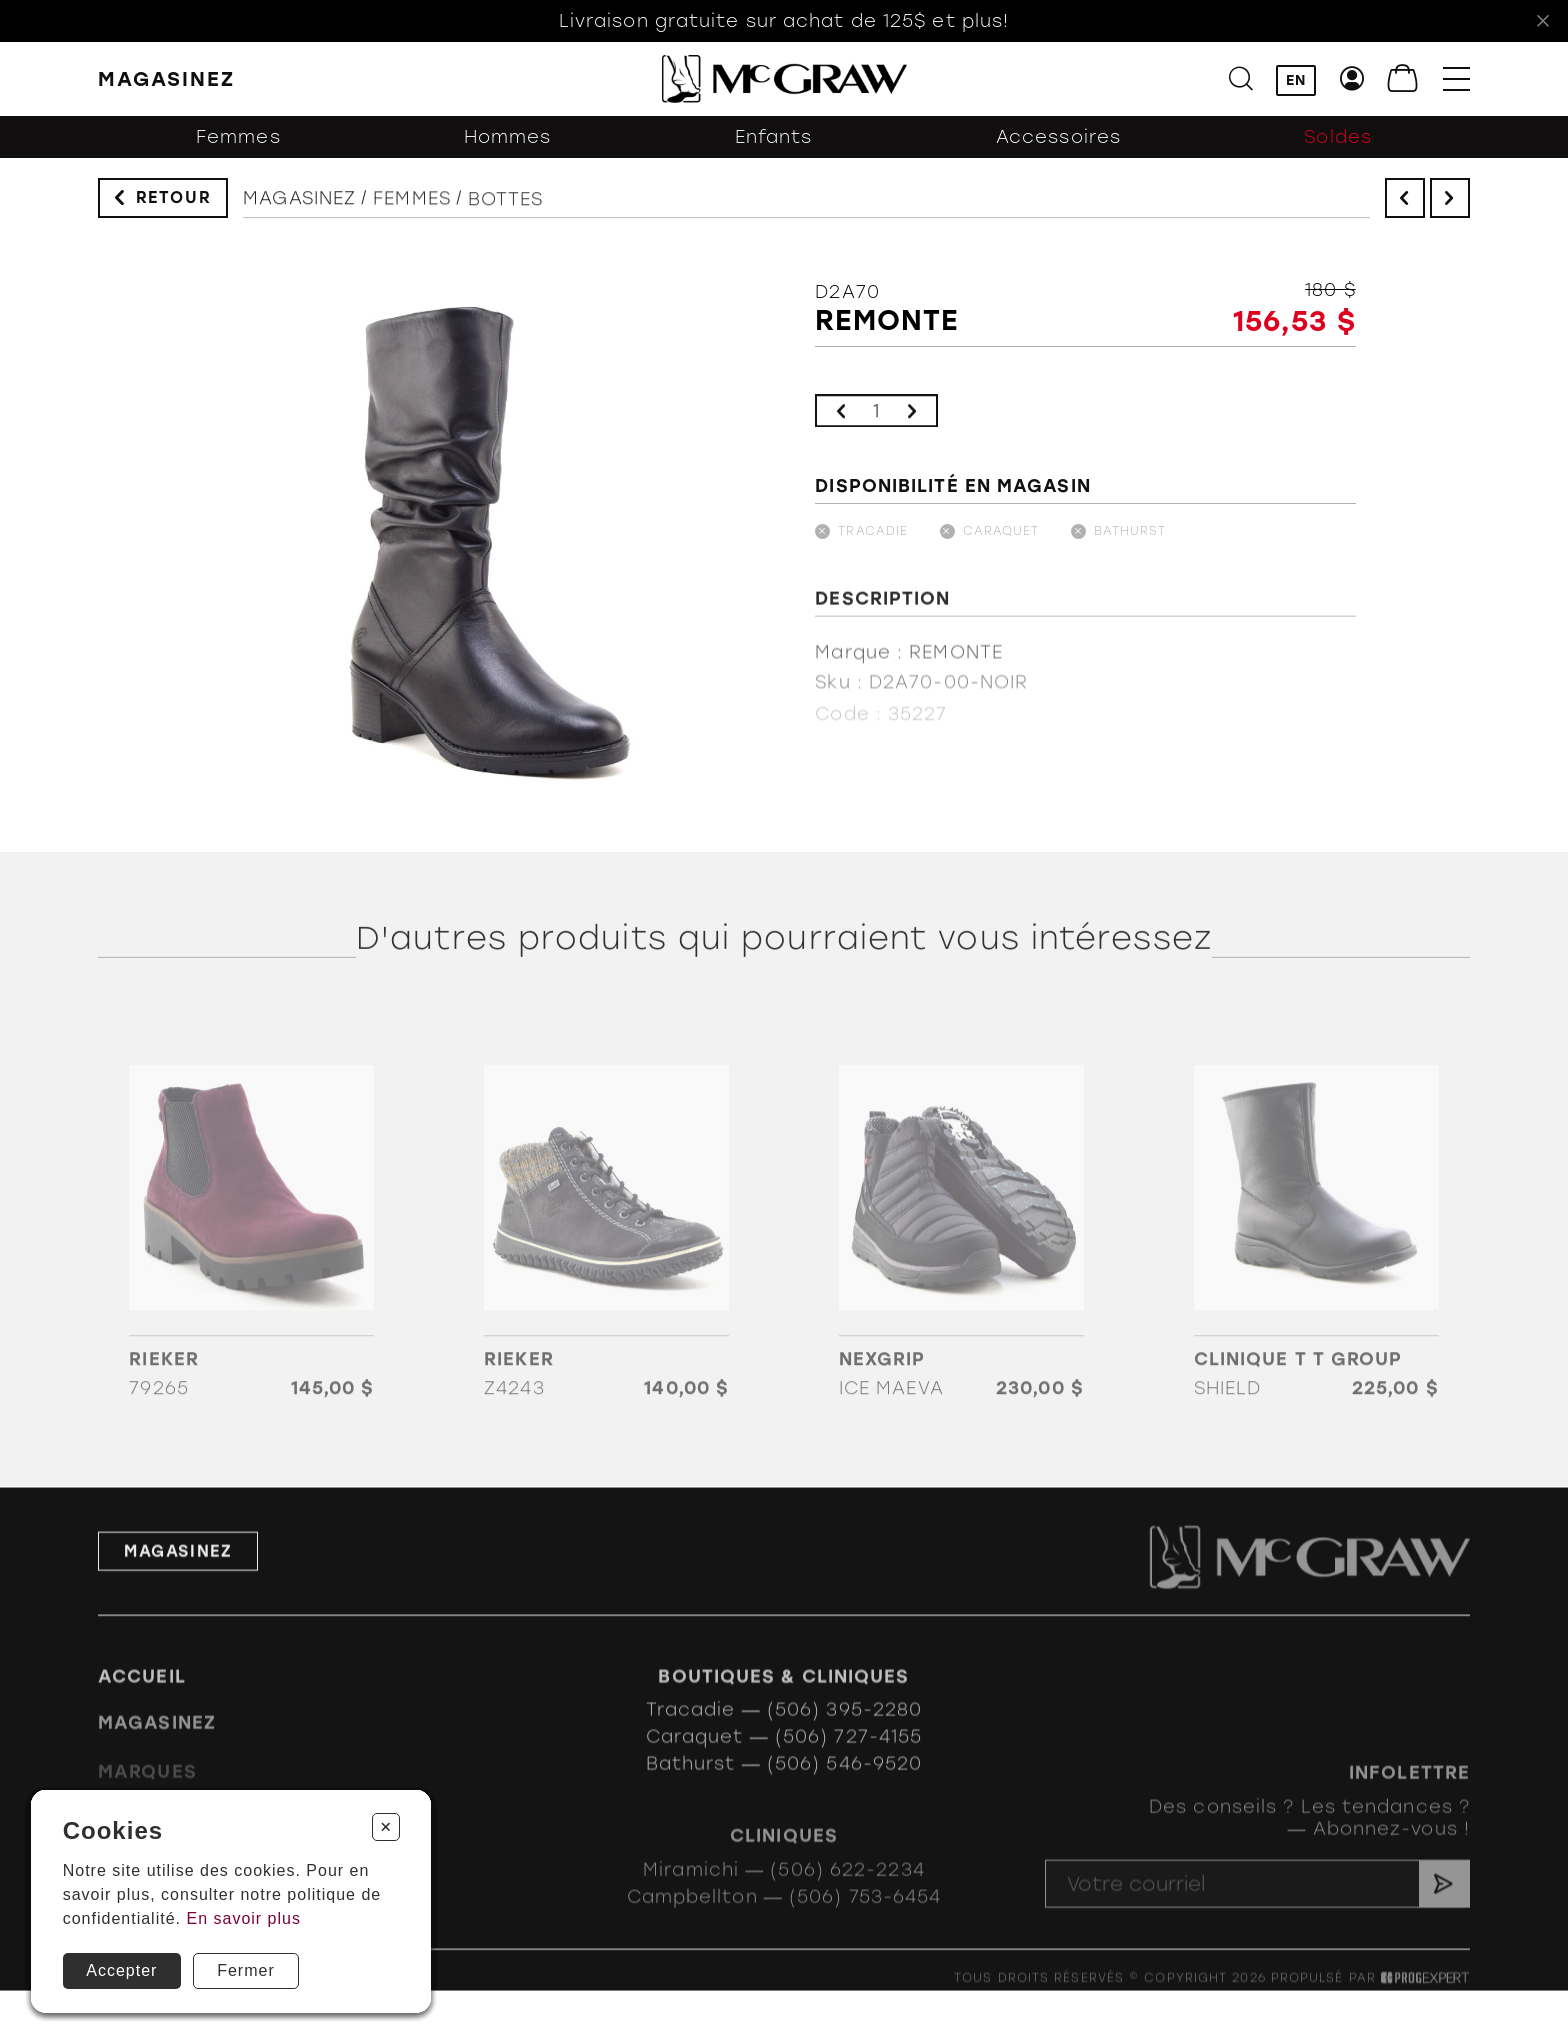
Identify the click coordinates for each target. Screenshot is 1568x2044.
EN (1296, 80)
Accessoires (1058, 148)
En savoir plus (243, 1918)
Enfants (774, 148)
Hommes (508, 148)
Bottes (506, 221)
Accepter (121, 1970)
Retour (174, 202)
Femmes (238, 148)
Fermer (246, 1970)
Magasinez (299, 212)
